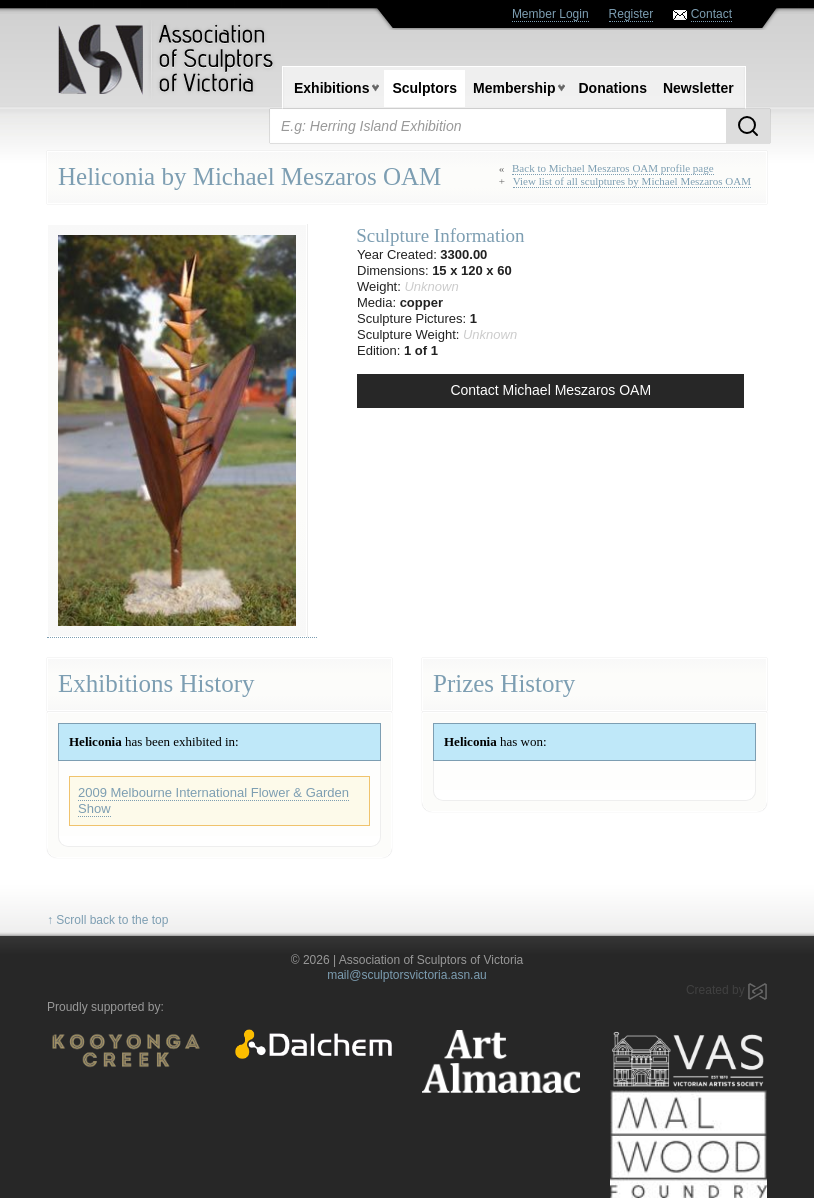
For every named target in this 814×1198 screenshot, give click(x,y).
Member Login (550, 14)
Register (631, 14)
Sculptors (424, 88)
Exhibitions (331, 88)
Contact (711, 14)
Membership (514, 88)
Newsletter (698, 88)
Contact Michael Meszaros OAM (550, 390)
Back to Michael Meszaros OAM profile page (613, 168)
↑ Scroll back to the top (107, 920)
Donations (612, 88)
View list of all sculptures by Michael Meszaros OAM (632, 181)
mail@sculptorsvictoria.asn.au (407, 975)
